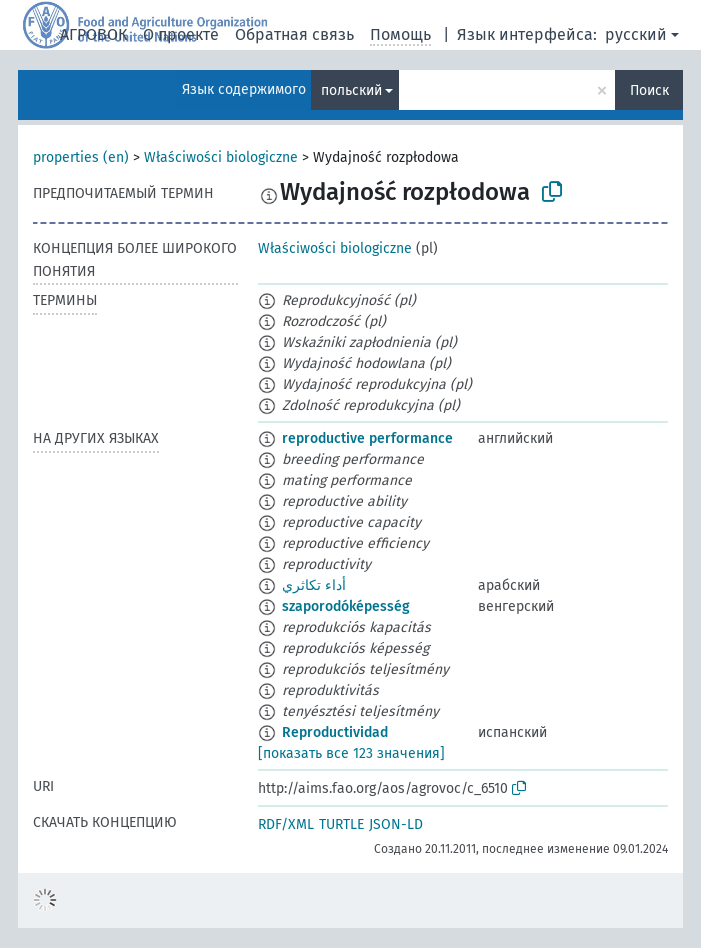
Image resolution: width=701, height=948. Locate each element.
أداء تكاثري (314, 585)
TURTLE (341, 824)
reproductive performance (367, 438)
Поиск (649, 90)
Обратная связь (294, 34)
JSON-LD (396, 824)
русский (636, 34)
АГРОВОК (93, 34)
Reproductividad (335, 732)
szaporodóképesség (346, 606)
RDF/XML (286, 824)
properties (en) (81, 157)
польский (351, 90)
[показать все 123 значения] (351, 753)
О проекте (181, 34)
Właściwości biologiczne (221, 157)
